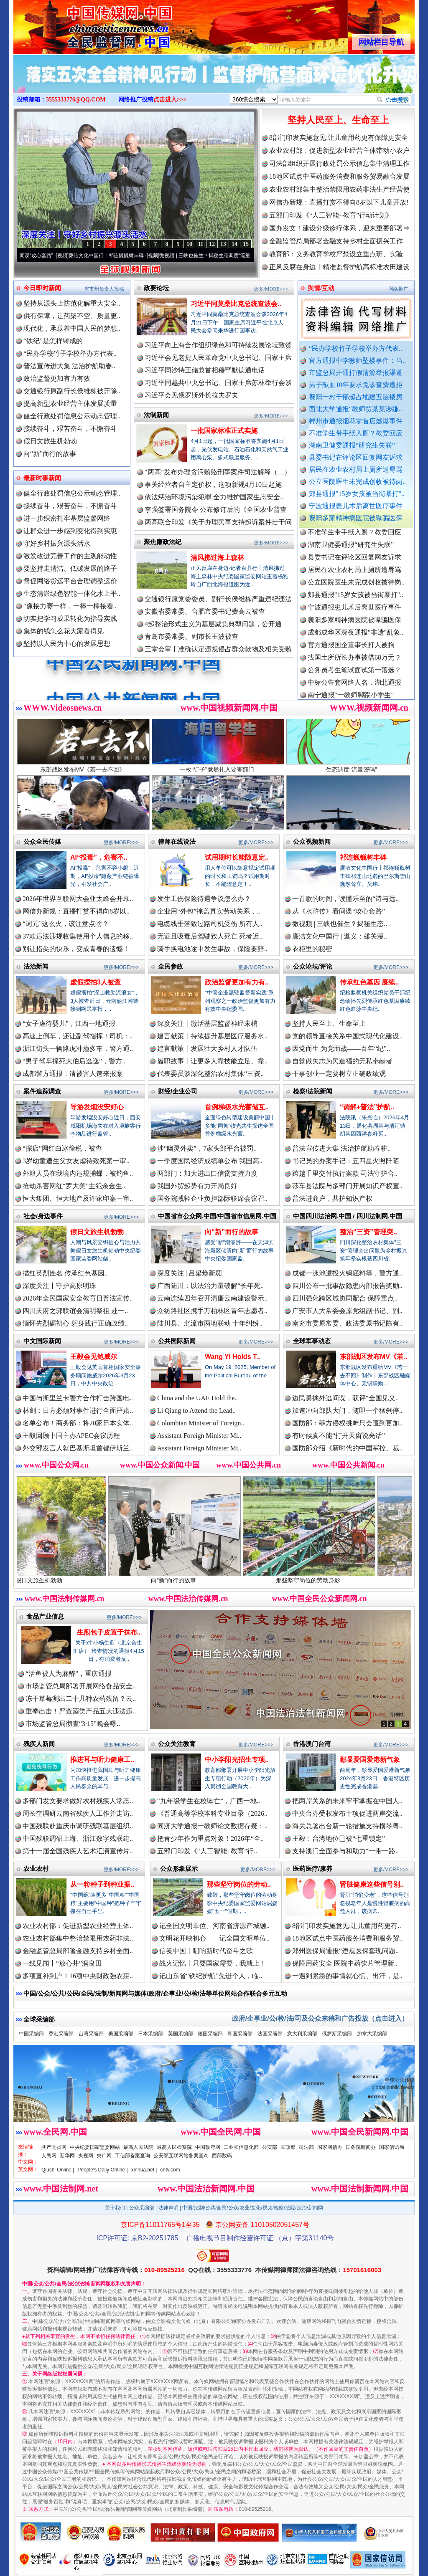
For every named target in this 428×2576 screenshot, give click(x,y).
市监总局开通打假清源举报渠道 (356, 372)
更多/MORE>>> (271, 289)
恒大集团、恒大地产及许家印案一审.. (78, 1198)
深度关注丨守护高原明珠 (59, 1285)
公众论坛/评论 (312, 966)
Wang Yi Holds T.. (232, 1356)
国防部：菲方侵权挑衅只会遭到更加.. (347, 1423)
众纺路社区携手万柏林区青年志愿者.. (212, 1310)
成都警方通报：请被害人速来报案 (73, 1073)
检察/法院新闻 (312, 1091)
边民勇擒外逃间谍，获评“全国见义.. (345, 1398)
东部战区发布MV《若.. (373, 1356)
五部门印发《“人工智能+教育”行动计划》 (330, 215)
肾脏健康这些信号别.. (372, 1884)
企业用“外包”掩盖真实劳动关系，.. (208, 911)
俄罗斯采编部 (337, 2034)
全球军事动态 (312, 1340)
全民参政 (170, 966)
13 (223, 244)
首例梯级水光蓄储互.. (237, 1107)
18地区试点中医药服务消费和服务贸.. (347, 1938)
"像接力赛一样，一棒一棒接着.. (70, 606)
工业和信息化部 (241, 2147)
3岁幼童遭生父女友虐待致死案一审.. (76, 1160)
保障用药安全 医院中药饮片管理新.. (344, 1963)
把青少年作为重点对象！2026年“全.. (210, 1838)
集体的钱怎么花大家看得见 (63, 631)
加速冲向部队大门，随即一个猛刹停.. (347, 1410)
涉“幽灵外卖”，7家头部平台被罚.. (207, 1148)
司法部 (306, 2147)
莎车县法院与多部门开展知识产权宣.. (347, 1185)
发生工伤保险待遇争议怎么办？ (204, 898)
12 (212, 244)
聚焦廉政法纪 (162, 541)
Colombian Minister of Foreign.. (200, 1423)
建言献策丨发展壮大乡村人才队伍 (207, 1048)
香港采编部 (61, 2034)
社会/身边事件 (43, 1216)
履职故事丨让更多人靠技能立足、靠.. (212, 1061)
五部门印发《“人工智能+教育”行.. (207, 1851)
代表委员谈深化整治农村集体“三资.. (210, 1073)
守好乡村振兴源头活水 (56, 543)
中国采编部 (31, 2034)
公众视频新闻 (312, 841)
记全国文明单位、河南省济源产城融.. (214, 1925)
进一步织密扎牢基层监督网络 (66, 518)
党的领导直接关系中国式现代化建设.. (347, 1036)
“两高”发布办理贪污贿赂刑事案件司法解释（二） (218, 472)
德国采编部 (210, 2034)
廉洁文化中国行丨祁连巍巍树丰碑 (128, 255)
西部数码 (222, 2155)
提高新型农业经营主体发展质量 (70, 403)
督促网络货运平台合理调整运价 (70, 581)
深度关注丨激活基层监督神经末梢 (207, 1023)
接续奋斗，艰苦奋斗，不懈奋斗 (70, 428)
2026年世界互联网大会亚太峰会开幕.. (78, 898)
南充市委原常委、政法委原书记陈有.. (347, 1323)
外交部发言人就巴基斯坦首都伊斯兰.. (78, 1448)
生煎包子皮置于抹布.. (109, 1632)
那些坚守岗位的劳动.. (239, 1884)
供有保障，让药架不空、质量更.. (71, 315)
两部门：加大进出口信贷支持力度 (207, 1173)
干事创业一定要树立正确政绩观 (339, 1073)
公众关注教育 (177, 1743)
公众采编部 (141, 2208)
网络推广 (398, 289)
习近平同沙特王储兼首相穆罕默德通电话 (205, 370)
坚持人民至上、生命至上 (338, 120)
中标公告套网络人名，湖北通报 (354, 697)
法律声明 (168, 2208)
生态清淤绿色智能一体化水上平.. (71, 593)
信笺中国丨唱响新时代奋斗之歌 (206, 1950)
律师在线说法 (177, 841)
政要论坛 (156, 287)
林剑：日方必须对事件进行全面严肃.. (78, 1410)
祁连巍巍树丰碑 (363, 857)
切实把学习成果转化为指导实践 (70, 618)
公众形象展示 (179, 1868)
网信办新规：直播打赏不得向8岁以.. (76, 911)
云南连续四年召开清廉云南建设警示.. (212, 1298)
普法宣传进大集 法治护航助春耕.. (341, 1148)
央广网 (104, 2155)
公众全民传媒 (42, 841)
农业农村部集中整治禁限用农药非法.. (78, 1938)
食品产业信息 (45, 1616)
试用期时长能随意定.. (237, 857)
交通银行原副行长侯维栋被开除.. (71, 391)
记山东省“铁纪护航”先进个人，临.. (210, 1975)
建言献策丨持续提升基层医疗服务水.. (212, 1036)
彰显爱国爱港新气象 (370, 1759)
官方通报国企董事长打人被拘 (351, 659)
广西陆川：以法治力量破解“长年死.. (210, 1285)
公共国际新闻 (177, 1340)
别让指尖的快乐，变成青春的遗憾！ (76, 948)
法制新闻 (156, 414)
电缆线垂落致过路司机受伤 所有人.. (209, 923)
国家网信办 (329, 2147)
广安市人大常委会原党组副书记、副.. (347, 1310)
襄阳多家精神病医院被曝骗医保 (356, 517)
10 (189, 244)
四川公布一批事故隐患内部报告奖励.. (347, 1285)
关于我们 (115, 2208)
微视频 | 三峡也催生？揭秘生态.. (339, 923)
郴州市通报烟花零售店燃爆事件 (356, 421)
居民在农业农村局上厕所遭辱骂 (356, 469)
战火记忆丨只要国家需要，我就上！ (212, 1963)
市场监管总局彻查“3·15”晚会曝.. (72, 1723)
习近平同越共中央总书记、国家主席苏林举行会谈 (218, 382)
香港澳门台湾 (312, 1743)
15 (246, 244)
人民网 (48, 2155)
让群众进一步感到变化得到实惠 (70, 530)
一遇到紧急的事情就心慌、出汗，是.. (347, 1975)
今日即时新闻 (42, 287)
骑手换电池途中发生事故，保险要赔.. (212, 948)
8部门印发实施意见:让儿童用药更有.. (346, 1925)
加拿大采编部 (372, 2034)
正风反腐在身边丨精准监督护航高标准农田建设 (339, 267)
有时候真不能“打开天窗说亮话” (338, 1435)
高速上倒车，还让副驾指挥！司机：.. (78, 1036)
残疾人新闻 (39, 1743)
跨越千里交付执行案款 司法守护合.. (344, 1173)
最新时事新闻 (42, 477)
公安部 (269, 2147)
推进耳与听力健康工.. (102, 1759)
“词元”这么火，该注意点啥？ (66, 923)
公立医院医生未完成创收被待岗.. (357, 481)
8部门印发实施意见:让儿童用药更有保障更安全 (338, 137)
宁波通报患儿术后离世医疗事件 (356, 505)
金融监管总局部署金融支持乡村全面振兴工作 (336, 241)
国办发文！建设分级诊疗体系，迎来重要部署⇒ (339, 228)
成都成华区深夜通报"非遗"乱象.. (355, 646)
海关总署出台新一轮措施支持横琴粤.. (347, 1826)
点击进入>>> (170, 99)
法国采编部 (270, 2034)
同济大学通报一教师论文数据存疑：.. (212, 1826)
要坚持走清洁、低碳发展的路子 (70, 568)
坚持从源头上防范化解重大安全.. (71, 303)
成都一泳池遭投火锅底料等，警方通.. (347, 1273)
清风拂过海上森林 (217, 557)
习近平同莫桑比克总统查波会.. (236, 303)
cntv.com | (171, 2170)
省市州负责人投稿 (104, 289)
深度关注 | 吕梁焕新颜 (189, 1273)
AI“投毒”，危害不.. (98, 857)
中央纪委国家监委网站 (95, 2147)
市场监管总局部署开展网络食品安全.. (80, 1686)
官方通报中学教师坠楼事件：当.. (357, 360)
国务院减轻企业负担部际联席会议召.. (212, 1198)
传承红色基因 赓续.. (369, 982)
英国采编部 (180, 2034)
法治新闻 (35, 966)
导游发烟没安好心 (97, 1107)
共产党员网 (53, 2147)
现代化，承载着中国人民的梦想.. (71, 328)
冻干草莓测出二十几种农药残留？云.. (80, 1698)
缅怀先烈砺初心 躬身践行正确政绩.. (75, 1323)
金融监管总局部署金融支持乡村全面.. (78, 1950)
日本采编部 (150, 2034)
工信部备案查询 (132, 2155)
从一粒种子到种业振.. (102, 1884)
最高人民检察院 (174, 2147)
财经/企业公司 (177, 1091)
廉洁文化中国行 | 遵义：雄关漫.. (339, 936)
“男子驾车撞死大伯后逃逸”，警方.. (74, 1061)
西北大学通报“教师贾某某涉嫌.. (355, 408)
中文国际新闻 (42, 1340)
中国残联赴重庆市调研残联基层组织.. (78, 1826)
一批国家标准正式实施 (224, 430)
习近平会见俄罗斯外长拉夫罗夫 (191, 395)
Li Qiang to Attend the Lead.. (196, 1410)
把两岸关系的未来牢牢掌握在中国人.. (347, 1800)
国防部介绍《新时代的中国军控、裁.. (347, 1448)
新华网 (67, 2155)
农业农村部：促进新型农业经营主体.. (78, 1925)
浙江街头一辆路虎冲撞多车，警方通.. (78, 1048)
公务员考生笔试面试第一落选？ (354, 684)
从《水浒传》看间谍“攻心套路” (41, 255)
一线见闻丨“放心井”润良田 (62, 1963)
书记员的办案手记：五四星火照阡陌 (345, 1160)
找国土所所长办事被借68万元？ (354, 672)
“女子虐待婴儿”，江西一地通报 (69, 1023)
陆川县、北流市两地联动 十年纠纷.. (209, 1323)
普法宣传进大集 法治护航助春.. (69, 365)
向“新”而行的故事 (49, 453)
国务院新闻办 (361, 2147)
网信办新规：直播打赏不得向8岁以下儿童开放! (338, 202)
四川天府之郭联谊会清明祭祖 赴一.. (75, 1310)
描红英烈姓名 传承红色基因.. (65, 1273)
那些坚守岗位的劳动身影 (338, 1577)
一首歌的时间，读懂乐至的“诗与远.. (345, 898)
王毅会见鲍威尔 (93, 1356)
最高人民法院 (138, 2147)
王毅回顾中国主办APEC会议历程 (71, 1435)
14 (234, 244)
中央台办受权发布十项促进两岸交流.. (347, 1813)
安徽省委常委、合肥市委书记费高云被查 (205, 611)
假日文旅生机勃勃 (50, 441)
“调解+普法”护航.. (367, 1107)
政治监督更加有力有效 (56, 378)
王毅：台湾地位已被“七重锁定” (338, 1838)
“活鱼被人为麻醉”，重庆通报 (68, 1673)
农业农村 (35, 1868)
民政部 (288, 2147)
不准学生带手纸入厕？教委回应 (356, 433)
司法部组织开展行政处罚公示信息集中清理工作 (339, 163)
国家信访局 (391, 2147)
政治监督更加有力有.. (237, 982)
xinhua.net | (144, 2170)
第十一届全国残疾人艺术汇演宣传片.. (78, 1851)
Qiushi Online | (57, 2170)
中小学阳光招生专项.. (237, 1759)
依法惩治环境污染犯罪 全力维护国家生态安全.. (214, 497)
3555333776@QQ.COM (76, 99)
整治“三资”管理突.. (368, 1231)
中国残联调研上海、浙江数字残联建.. (78, 1838)
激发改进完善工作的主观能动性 (70, 555)
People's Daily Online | (103, 2170)
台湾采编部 (91, 2034)
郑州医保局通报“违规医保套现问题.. (345, 1950)
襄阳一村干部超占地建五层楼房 (356, 396)
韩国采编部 (239, 2034)
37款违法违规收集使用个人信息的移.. (78, 936)
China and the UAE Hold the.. (197, 1398)
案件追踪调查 (42, 1091)
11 (200, 244)
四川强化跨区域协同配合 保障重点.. (344, 1298)
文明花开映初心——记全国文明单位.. (214, 1938)
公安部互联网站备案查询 (181, 2155)
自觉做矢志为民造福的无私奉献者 (342, 1061)
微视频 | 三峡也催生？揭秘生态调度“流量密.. (231, 255)
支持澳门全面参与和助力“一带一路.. (345, 1851)
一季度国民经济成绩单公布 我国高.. (209, 1160)
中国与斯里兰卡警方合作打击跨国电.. (78, 1398)
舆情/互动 (321, 287)
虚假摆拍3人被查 (95, 982)
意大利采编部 (302, 2034)
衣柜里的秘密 (312, 948)
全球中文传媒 (82, 24)
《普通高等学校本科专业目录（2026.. (212, 1813)
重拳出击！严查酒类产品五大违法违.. (80, 1711)
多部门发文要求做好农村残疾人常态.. (78, 1800)
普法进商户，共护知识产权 (332, 1198)
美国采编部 (120, 2034)
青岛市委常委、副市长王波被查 (191, 636)
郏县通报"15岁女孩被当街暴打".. (357, 493)
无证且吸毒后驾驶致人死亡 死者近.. (209, 936)
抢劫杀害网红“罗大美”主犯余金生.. (74, 1185)
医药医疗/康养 (312, 1868)
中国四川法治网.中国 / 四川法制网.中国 (347, 1216)
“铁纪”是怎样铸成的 (53, 340)
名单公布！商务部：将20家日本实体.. (78, 1423)
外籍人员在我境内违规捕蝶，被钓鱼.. (78, 1173)
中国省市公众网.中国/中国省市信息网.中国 (217, 1216)
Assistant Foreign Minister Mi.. (199, 1435)
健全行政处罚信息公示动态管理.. (71, 416)
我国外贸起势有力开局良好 (197, 1185)
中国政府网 (207, 2147)
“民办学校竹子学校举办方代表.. (355, 348)
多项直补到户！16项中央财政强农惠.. (78, 1975)
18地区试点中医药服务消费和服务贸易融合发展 (339, 176)
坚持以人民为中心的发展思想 (66, 643)
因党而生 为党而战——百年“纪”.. (341, 1048)
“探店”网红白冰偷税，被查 (62, 1148)
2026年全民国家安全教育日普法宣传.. (78, 1298)
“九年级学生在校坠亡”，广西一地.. (208, 1800)
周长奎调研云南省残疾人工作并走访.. (78, 1813)
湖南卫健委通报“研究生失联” (352, 445)
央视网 (85, 2155)
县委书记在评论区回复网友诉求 (356, 457)
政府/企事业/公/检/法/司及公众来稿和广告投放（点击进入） (320, 2018)
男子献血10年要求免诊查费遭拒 (356, 384)
